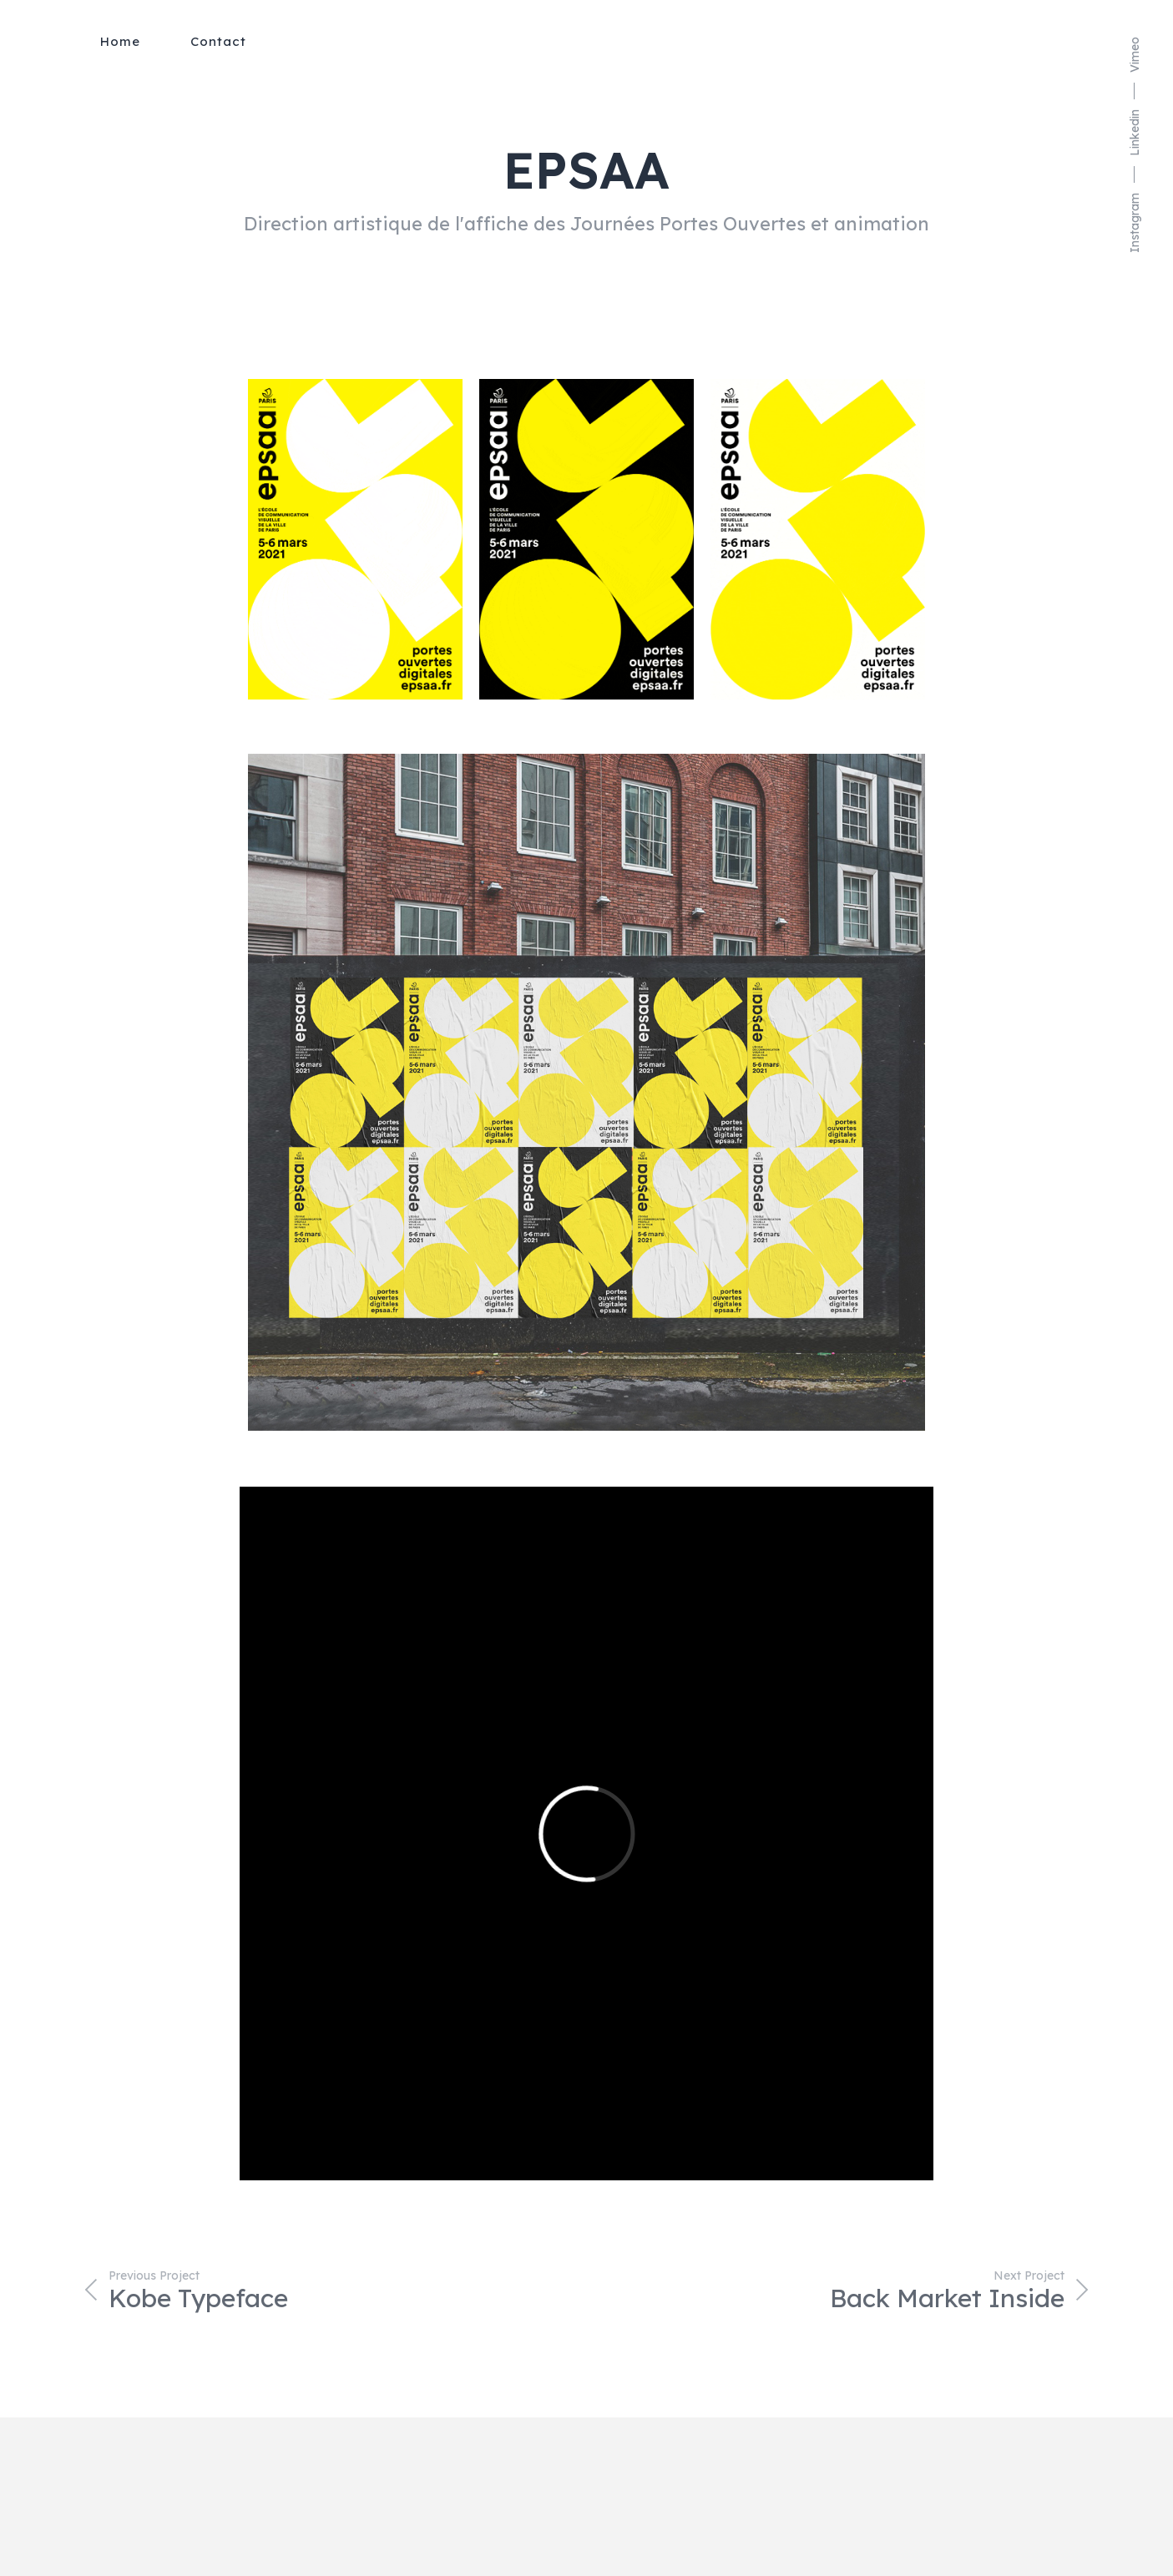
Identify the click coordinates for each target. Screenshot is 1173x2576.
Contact (218, 41)
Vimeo (1134, 55)
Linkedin (1134, 132)
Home (120, 41)
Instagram (1134, 223)
